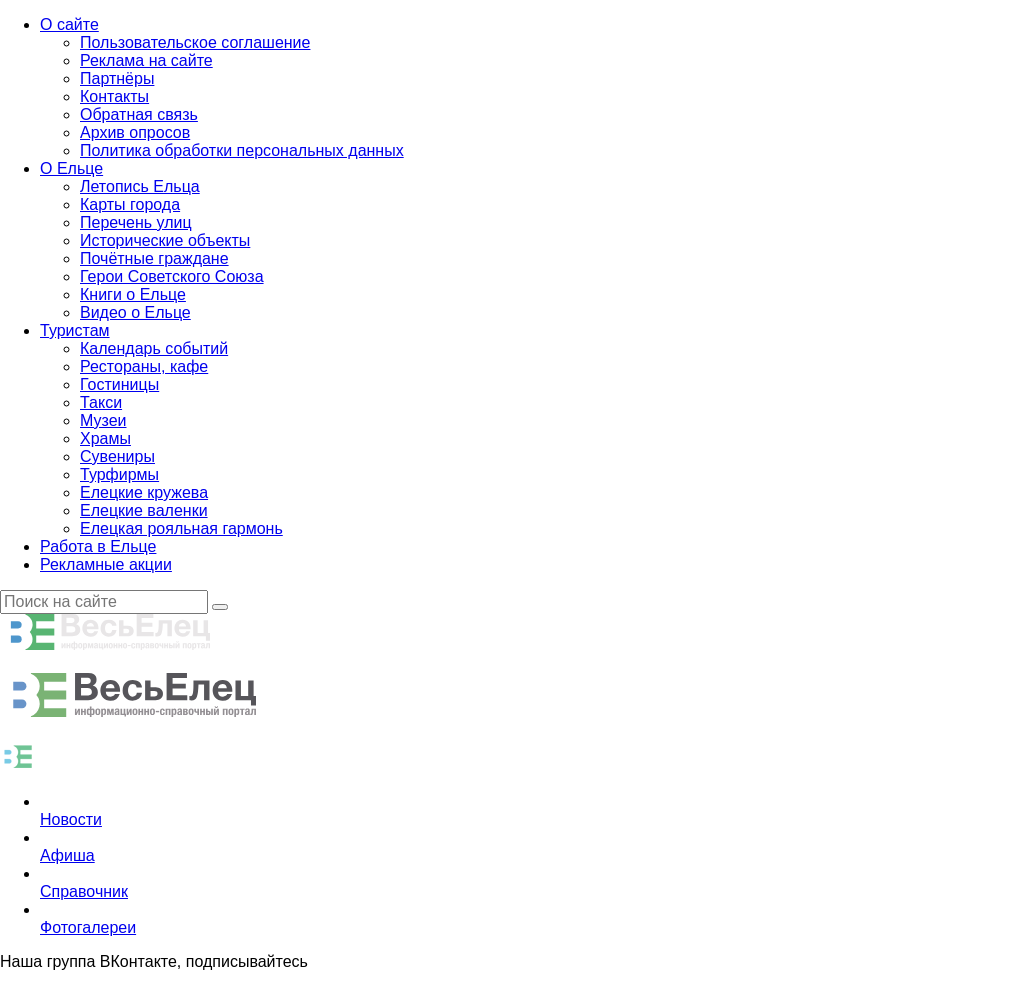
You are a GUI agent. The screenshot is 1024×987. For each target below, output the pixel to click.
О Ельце (71, 168)
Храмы (105, 438)
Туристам (75, 330)
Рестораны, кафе (144, 366)
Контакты (114, 96)
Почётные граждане (154, 258)
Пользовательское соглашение (195, 42)
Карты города (130, 204)
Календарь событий (154, 348)
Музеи (103, 420)
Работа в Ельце (98, 546)
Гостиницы (119, 384)
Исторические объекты (165, 240)
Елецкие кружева (144, 492)
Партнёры (117, 78)
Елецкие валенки (144, 510)
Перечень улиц (136, 222)
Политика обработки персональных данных (242, 150)
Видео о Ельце (135, 312)
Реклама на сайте (146, 60)
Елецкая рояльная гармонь (181, 528)
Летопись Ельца (140, 186)
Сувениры (117, 456)
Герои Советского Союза (172, 276)
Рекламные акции (106, 564)
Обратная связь (139, 114)
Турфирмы (119, 474)
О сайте (69, 24)
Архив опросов (135, 132)
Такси (101, 402)
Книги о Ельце (133, 294)
